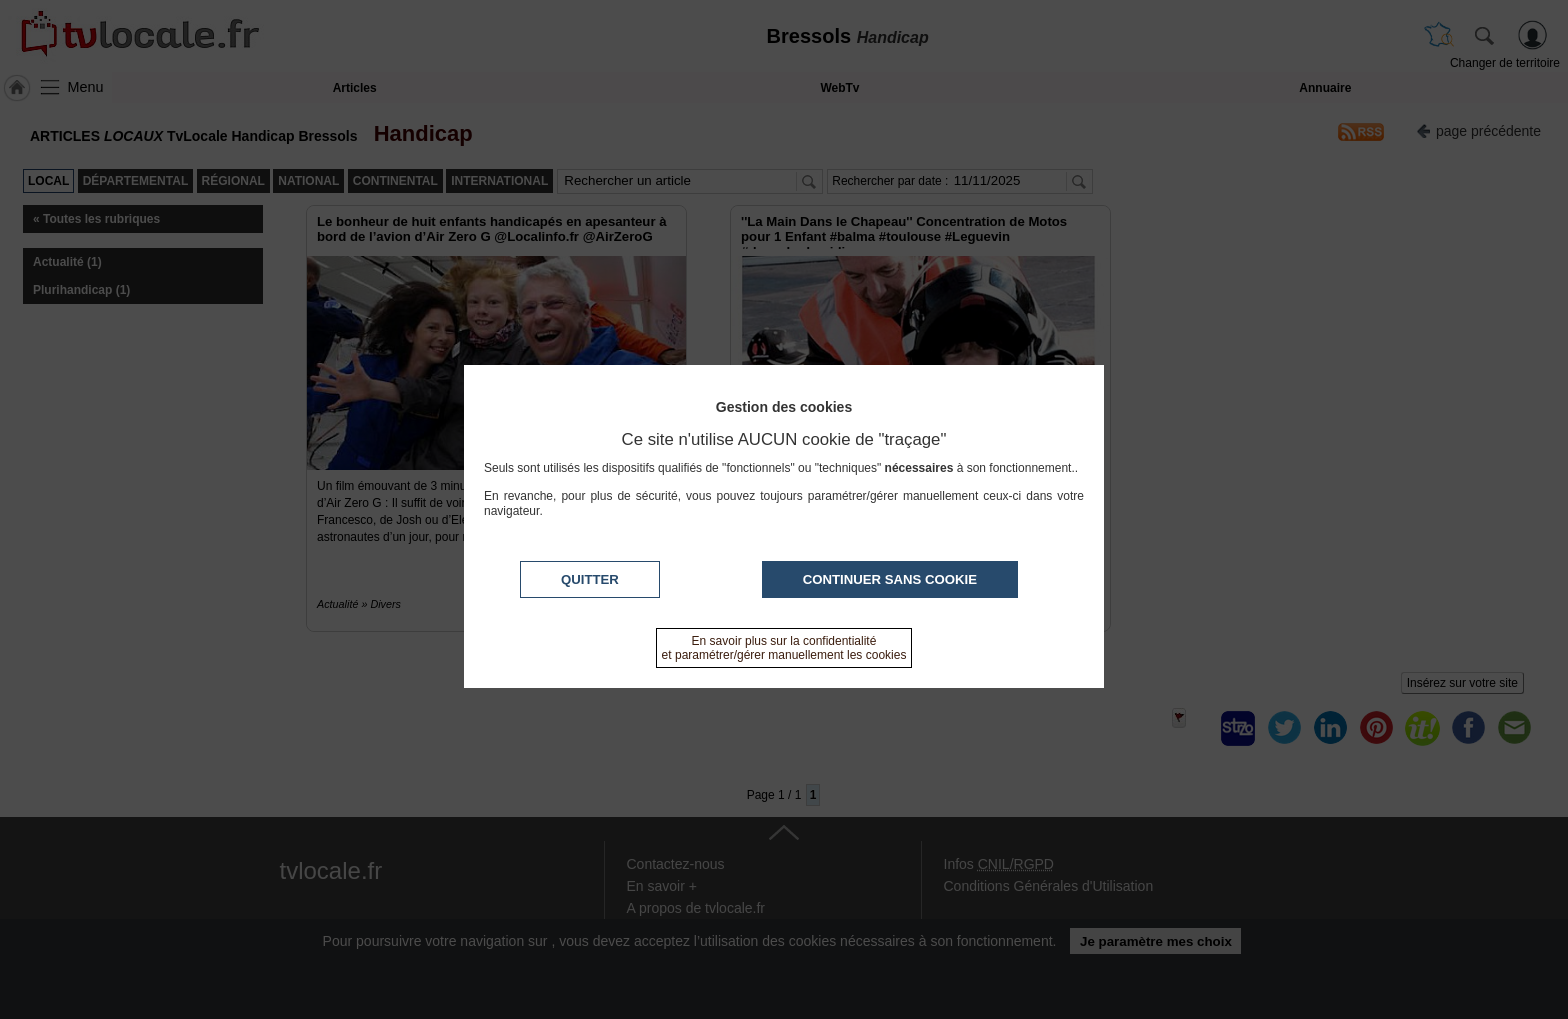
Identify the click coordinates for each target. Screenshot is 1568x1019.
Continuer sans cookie (890, 579)
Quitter (590, 579)
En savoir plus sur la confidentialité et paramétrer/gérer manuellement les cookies (784, 648)
